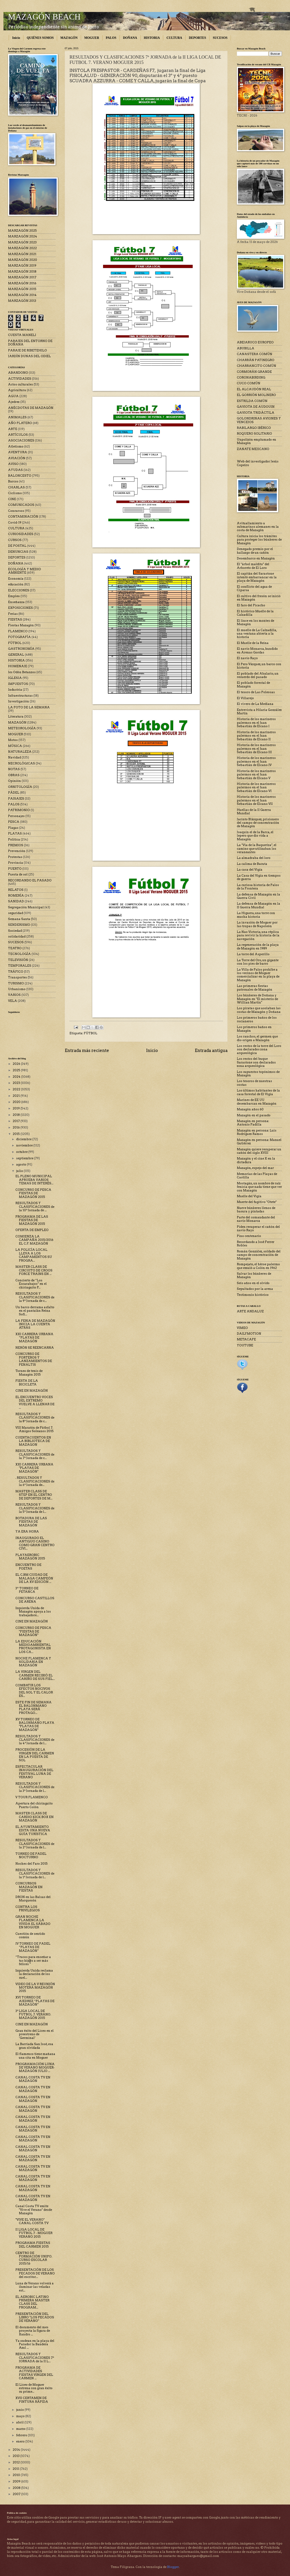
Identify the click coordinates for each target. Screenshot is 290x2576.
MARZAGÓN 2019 (22, 265)
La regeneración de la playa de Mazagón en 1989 (258, 946)
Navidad (14, 757)
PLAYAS (15, 833)
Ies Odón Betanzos (22, 672)
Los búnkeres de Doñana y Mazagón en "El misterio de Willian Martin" (257, 999)
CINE (12, 499)
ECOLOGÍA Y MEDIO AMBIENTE (24, 570)
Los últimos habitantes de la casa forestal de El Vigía (258, 1092)
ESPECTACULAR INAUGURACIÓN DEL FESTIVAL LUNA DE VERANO (34, 1772)
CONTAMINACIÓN (23, 516)
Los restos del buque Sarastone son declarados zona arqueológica (256, 1062)
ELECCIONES (18, 590)
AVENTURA (17, 452)
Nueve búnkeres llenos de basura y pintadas (256, 1209)
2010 (17, 2475)
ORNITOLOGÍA (20, 787)
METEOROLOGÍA (22, 728)
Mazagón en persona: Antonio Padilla (253, 1122)
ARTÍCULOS (18, 434)
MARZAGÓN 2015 (22, 289)
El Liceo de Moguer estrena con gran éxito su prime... (33, 2388)
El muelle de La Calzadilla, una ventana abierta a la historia (257, 633)
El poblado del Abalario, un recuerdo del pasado (257, 675)
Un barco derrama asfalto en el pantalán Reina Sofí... (34, 1310)
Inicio (16, 38)
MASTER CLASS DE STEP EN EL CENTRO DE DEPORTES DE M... (33, 1495)
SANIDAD (16, 901)
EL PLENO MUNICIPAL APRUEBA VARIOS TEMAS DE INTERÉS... (34, 1179)
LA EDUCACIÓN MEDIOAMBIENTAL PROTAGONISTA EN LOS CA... (33, 1647)
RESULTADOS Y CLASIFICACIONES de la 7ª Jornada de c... (34, 1454)
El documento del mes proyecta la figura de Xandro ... (32, 2330)
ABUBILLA (245, 348)
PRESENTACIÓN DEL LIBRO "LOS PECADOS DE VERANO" (34, 2317)
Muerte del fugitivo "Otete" (257, 1202)
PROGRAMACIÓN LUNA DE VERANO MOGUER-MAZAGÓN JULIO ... (35, 2067)
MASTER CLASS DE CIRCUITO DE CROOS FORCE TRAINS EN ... (33, 1270)
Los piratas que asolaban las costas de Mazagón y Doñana (259, 1009)
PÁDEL (13, 792)
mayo (20, 2416)
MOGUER (91, 38)
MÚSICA (15, 746)
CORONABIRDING (251, 377)
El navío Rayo (247, 658)
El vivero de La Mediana (255, 704)
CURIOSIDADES (20, 534)
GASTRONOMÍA (21, 648)
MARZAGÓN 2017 (22, 277)
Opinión (14, 781)
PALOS (111, 38)
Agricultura (17, 390)
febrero (22, 2435)
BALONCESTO (19, 475)
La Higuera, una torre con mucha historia (256, 914)
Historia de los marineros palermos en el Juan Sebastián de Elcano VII (256, 800)
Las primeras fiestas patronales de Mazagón (254, 987)
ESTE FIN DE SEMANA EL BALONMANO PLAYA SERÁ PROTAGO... (33, 1708)
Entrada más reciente (87, 1050)
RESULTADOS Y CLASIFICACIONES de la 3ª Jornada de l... (34, 1787)
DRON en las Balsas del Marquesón (33, 1898)
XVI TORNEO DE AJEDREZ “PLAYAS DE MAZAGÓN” (35, 2001)
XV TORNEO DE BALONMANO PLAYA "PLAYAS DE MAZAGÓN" (34, 1725)
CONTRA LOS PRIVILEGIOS (27, 1908)
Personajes (16, 816)
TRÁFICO (15, 971)
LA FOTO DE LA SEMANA (29, 707)
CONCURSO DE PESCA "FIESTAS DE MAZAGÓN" (33, 1631)
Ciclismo (15, 493)
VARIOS (14, 995)
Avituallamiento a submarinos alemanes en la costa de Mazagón (258, 526)
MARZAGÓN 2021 (22, 254)
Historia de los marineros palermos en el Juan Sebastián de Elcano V (256, 774)
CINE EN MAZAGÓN (31, 1390)
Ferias (13, 614)
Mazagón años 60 (250, 1109)
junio (20, 2409)
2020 (17, 1102)
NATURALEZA (20, 751)
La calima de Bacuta (252, 864)
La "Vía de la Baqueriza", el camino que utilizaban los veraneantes (256, 848)
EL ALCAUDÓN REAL (254, 389)
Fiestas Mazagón (21, 625)
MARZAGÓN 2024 (22, 236)
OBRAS (14, 775)
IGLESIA (15, 678)
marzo (21, 2429)
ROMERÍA (16, 895)
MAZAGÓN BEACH (44, 16)
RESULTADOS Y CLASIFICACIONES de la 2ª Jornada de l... (34, 1843)
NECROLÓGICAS (21, 763)
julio (20, 1171)
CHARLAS (16, 487)
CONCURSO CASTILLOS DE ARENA (34, 1599)
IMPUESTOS (18, 684)
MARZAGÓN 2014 (22, 295)
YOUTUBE (245, 1345)
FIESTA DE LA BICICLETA (26, 1382)
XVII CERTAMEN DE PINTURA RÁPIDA (31, 2399)
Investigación (18, 701)
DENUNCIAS (18, 551)
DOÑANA (130, 38)
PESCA (13, 822)
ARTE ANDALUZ (250, 1311)
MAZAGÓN (69, 38)
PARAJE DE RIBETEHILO (27, 350)
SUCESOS (220, 38)
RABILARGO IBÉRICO (254, 428)
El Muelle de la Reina (253, 643)
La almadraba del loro (253, 858)
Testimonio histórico (253, 1295)
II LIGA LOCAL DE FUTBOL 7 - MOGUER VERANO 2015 (33, 2233)
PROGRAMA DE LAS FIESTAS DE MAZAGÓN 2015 (31, 1220)
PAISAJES (16, 798)
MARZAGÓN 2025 (22, 230)
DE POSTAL (17, 545)
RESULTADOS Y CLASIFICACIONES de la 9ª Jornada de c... (34, 1297)
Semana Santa (19, 919)
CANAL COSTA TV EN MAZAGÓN (32, 2079)
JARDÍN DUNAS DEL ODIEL (29, 356)
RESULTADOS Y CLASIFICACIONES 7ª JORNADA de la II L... (34, 2357)
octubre (22, 1152)
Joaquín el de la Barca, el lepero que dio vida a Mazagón (255, 835)
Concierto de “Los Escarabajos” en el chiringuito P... (31, 1284)
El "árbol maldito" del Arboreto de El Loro (253, 565)
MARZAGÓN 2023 (22, 242)
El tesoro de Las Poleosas (256, 692)
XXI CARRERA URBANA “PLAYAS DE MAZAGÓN (34, 1337)
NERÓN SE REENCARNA (34, 1347)
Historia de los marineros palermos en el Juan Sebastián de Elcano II (256, 735)
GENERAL (16, 654)
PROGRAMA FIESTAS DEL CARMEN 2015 (32, 2244)
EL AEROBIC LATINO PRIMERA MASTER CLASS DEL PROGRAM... (32, 2302)
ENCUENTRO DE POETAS (28, 1566)
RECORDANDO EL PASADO (30, 880)
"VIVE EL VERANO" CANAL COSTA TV (32, 2221)
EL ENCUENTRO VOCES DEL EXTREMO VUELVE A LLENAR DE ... (35, 1402)
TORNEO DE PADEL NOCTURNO (30, 1855)
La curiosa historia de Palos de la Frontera (258, 886)
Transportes (17, 977)
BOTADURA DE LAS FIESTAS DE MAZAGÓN (31, 1521)
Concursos (16, 511)
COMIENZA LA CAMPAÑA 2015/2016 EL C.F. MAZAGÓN (34, 1240)
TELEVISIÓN (18, 960)
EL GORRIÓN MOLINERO (256, 395)
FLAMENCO (18, 631)
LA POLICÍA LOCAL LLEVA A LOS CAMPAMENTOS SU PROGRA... (33, 1255)
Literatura (15, 716)
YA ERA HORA (27, 1531)
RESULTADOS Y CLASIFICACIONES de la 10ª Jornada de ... (34, 1206)
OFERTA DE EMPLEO (32, 1230)
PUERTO (15, 868)
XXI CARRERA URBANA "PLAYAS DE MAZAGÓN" (34, 1468)
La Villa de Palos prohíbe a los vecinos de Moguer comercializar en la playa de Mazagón (258, 975)
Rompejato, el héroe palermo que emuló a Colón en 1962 (258, 1265)
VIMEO (242, 1328)
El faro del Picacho (251, 605)
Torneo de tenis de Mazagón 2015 (29, 1372)
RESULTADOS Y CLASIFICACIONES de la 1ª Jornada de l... (34, 1873)
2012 (16, 2462)
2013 (16, 2456)
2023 (17, 1083)
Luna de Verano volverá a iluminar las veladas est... (34, 2287)
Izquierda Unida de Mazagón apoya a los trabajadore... (33, 1611)
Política (14, 839)
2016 (16, 1127)
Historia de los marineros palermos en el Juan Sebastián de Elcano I (256, 722)
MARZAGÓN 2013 (22, 300)
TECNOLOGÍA (19, 954)
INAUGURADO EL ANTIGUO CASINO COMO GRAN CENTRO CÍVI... (35, 1543)
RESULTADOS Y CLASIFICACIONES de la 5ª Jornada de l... (34, 1508)
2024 (17, 1076)
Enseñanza (16, 602)
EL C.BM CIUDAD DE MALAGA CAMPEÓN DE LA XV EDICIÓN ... (34, 1578)
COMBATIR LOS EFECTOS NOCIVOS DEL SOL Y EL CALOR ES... (34, 1691)
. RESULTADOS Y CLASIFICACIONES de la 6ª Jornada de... (34, 1481)
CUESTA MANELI (22, 335)
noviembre (24, 1145)
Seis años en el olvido (253, 1283)
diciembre (24, 1139)
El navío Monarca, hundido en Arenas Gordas (257, 650)
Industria (15, 689)
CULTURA (174, 38)
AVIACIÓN (16, 458)
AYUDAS (15, 470)
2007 (17, 2494)
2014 (17, 2449)
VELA (12, 1001)
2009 (17, 2481)
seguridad (15, 913)
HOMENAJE (17, 666)
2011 (16, 2469)
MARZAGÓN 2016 (22, 283)
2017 (16, 1121)
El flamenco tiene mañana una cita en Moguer (35, 2055)
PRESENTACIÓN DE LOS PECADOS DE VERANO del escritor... (35, 2273)
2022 (17, 1089)
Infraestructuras (20, 695)
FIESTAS (15, 619)
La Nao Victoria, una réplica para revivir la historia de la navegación (258, 935)
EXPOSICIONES (20, 608)
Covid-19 (14, 522)
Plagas (13, 827)
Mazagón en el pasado (253, 1115)
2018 (16, 1115)
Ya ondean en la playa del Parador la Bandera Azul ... (34, 2344)
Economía (15, 578)
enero (20, 2441)
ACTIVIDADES (19, 378)
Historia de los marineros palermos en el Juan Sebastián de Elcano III (256, 748)
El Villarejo (245, 698)
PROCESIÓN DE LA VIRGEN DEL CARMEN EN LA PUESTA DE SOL (34, 1755)
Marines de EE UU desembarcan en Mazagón (256, 1101)
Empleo (14, 596)
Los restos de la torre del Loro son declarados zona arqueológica (259, 1049)
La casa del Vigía (249, 869)
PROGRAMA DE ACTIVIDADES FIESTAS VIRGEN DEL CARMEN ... (34, 2373)
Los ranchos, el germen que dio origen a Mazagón (257, 1038)
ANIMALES (17, 417)
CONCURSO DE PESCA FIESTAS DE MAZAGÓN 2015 (33, 1193)
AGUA (13, 396)
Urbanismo (17, 989)
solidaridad (17, 936)
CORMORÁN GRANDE (254, 371)
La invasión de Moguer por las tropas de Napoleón (257, 924)
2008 (17, 2488)
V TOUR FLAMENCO (31, 1797)
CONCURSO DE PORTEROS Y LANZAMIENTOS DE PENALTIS (33, 1359)
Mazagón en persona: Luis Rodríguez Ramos (256, 1132)
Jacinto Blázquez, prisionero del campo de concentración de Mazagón (258, 823)
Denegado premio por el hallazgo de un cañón (255, 550)
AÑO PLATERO (20, 423)
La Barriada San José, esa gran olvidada (34, 2045)
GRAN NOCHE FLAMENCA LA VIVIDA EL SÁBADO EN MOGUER (32, 1922)
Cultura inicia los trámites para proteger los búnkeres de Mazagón (259, 539)
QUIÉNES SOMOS (40, 38)
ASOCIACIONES (21, 440)
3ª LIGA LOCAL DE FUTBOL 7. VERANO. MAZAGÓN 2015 (33, 2014)
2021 (16, 1095)
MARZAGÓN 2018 (22, 271)
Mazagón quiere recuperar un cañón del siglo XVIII (259, 1151)
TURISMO (16, 983)
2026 (17, 1064)
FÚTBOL (90, 1033)
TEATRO (15, 948)
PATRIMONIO (19, 810)
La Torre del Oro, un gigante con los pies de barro (257, 961)
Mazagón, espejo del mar (255, 1168)
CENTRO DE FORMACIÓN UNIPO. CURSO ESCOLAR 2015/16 (33, 2258)
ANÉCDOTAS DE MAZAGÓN (30, 408)
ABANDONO (18, 372)
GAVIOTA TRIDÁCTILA (255, 412)
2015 (16, 1134)
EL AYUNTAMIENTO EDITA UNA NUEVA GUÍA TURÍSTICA (32, 1830)
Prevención (16, 851)
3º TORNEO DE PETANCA (26, 1590)
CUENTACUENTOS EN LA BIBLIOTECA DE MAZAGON (33, 1441)
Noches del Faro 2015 (31, 1863)
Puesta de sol (18, 874)
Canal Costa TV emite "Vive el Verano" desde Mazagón (33, 2209)
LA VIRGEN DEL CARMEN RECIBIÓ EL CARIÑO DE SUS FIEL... (35, 1675)
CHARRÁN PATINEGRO (255, 360)
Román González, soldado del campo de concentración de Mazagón (259, 1255)
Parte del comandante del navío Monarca (256, 1219)
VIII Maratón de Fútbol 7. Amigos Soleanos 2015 (34, 1429)
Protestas (15, 857)
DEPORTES (197, 38)
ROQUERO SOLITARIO (254, 433)
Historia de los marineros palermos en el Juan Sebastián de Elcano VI (256, 787)
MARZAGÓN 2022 (22, 248)
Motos (13, 740)
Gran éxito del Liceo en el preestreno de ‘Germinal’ (34, 2034)
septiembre (25, 1158)
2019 (16, 1108)
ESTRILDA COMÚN (252, 401)
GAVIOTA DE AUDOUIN (256, 406)
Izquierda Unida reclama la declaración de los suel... (34, 1974)
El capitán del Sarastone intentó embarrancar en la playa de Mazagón (257, 577)
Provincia (15, 862)
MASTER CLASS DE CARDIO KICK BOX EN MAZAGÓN (34, 1817)
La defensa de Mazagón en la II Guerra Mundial (258, 905)
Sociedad (15, 930)
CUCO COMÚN (248, 383)
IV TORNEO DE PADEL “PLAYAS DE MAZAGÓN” (32, 1947)
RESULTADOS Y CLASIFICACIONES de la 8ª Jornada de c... (34, 1417)
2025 (17, 1070)
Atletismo (15, 446)
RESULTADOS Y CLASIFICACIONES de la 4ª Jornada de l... (34, 1740)
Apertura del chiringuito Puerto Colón (34, 1805)
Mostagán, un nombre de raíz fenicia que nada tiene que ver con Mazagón (259, 1187)
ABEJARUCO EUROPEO (255, 342)
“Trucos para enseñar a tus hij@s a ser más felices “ (33, 1960)
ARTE (12, 429)
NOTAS (14, 769)
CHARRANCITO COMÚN (256, 366)
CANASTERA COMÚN (254, 354)
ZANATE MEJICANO (253, 449)
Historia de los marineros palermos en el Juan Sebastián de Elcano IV (256, 761)
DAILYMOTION (249, 1333)
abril (20, 2422)
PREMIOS (15, 845)
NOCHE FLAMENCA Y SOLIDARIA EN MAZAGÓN (33, 1662)
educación (15, 584)
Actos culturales (20, 384)
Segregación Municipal (26, 907)
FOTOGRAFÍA (19, 637)
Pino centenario (249, 1236)
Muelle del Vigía (249, 1196)
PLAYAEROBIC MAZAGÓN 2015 (30, 1556)
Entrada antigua (211, 1050)
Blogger (173, 2567)
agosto (21, 1164)
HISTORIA (152, 38)
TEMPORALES (19, 965)
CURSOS (15, 540)
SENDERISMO (19, 924)
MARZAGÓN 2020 (22, 260)
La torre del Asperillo (253, 954)
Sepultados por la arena (255, 1289)
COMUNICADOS (21, 505)
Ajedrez (14, 402)
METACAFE (246, 1339)
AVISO (13, 464)
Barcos (13, 481)
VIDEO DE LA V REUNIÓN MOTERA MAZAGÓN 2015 (35, 1987)
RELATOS (15, 890)
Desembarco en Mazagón (256, 558)
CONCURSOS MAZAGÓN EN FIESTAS (29, 1887)
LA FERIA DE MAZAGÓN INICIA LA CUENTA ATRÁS (35, 1324)
